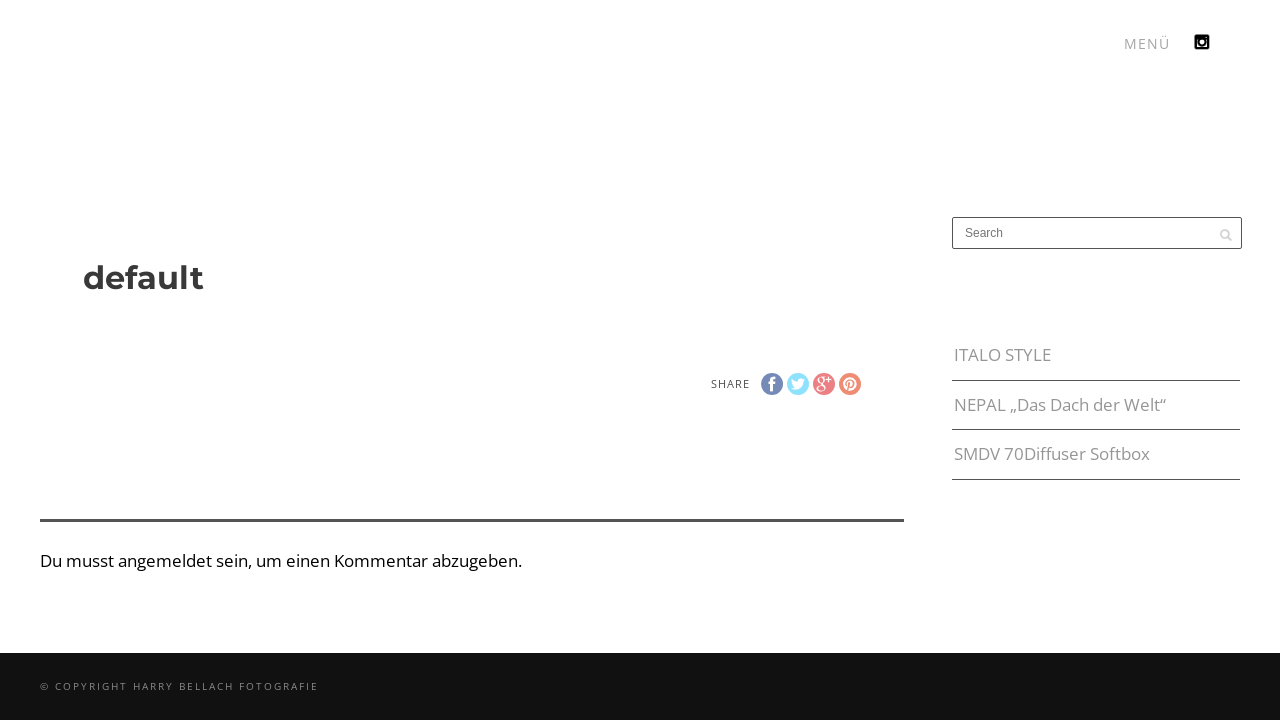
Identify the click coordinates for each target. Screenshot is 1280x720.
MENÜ (1147, 43)
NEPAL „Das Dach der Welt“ (1060, 404)
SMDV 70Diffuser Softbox (1052, 453)
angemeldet (165, 560)
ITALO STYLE (1002, 354)
